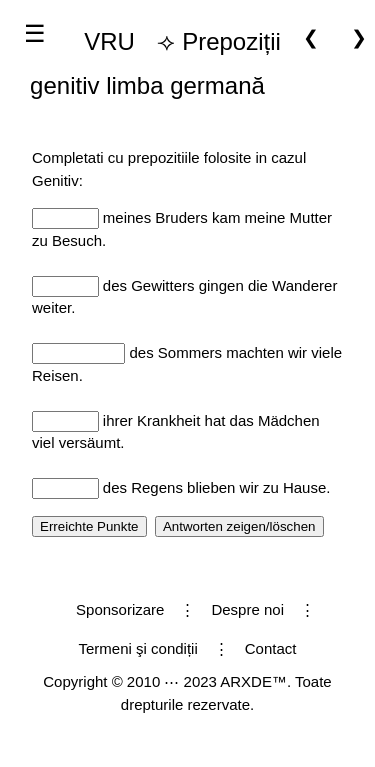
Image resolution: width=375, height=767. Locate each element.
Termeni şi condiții (138, 648)
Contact (271, 648)
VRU (109, 41)
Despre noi (247, 609)
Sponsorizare (120, 609)
